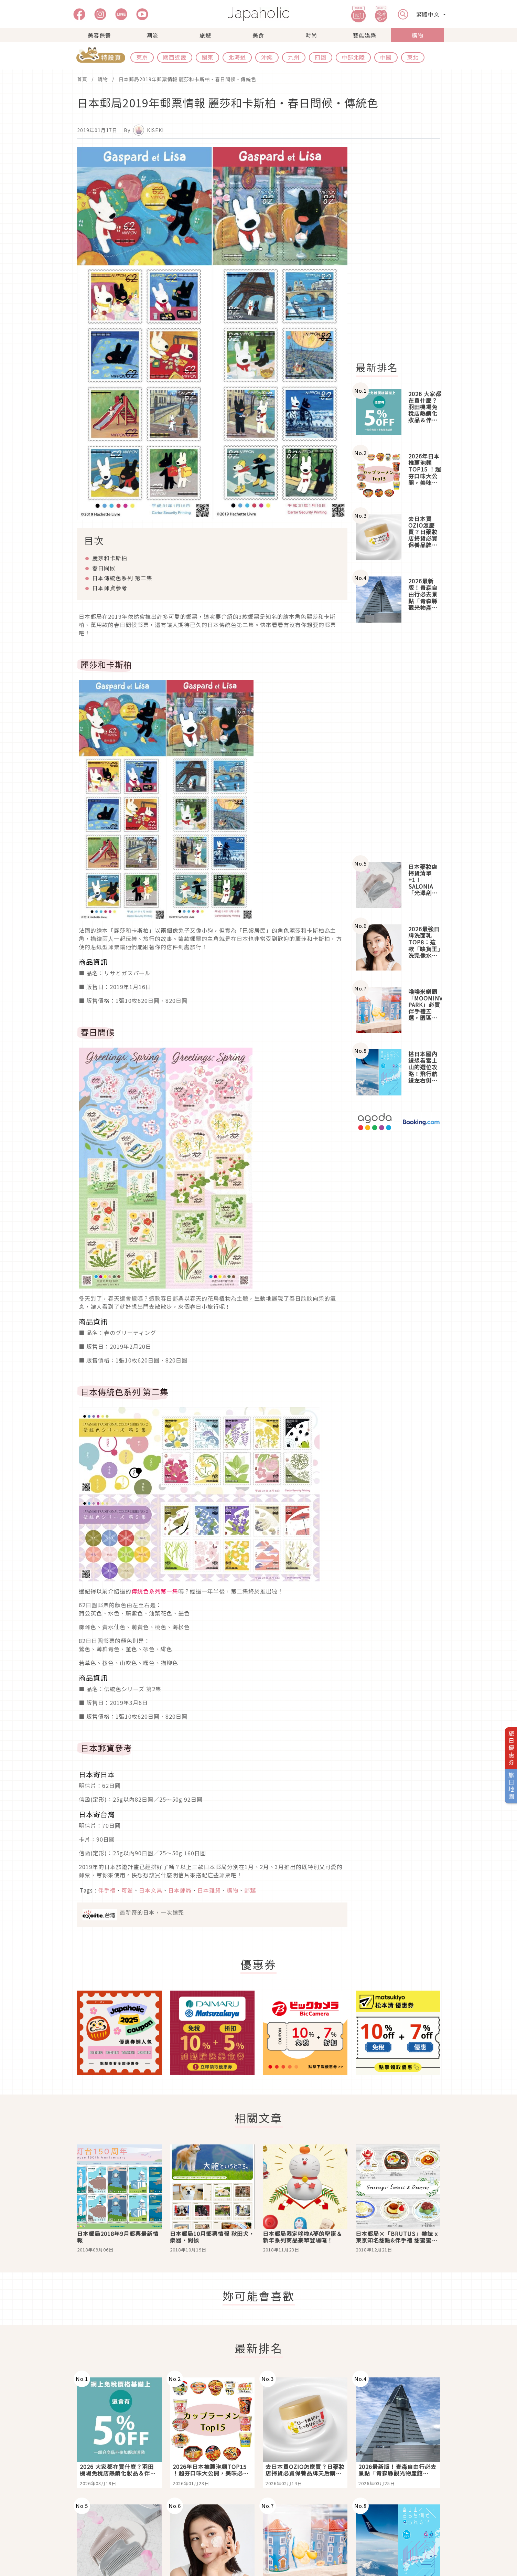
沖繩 (267, 57)
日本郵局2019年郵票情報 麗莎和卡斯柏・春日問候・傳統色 (187, 79)
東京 (142, 57)
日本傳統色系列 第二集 (122, 578)
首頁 (82, 79)
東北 (413, 57)
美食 (258, 35)
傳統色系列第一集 (154, 1591)
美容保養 (99, 35)
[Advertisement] (402, 250)
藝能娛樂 (364, 35)
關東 (207, 57)
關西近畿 (174, 57)
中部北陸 (353, 57)
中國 (386, 57)
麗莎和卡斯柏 (109, 558)
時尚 (311, 35)
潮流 (152, 35)
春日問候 (104, 568)
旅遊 (205, 35)
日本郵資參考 (109, 588)
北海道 (237, 57)
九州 (294, 57)
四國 (320, 57)
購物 (417, 35)
